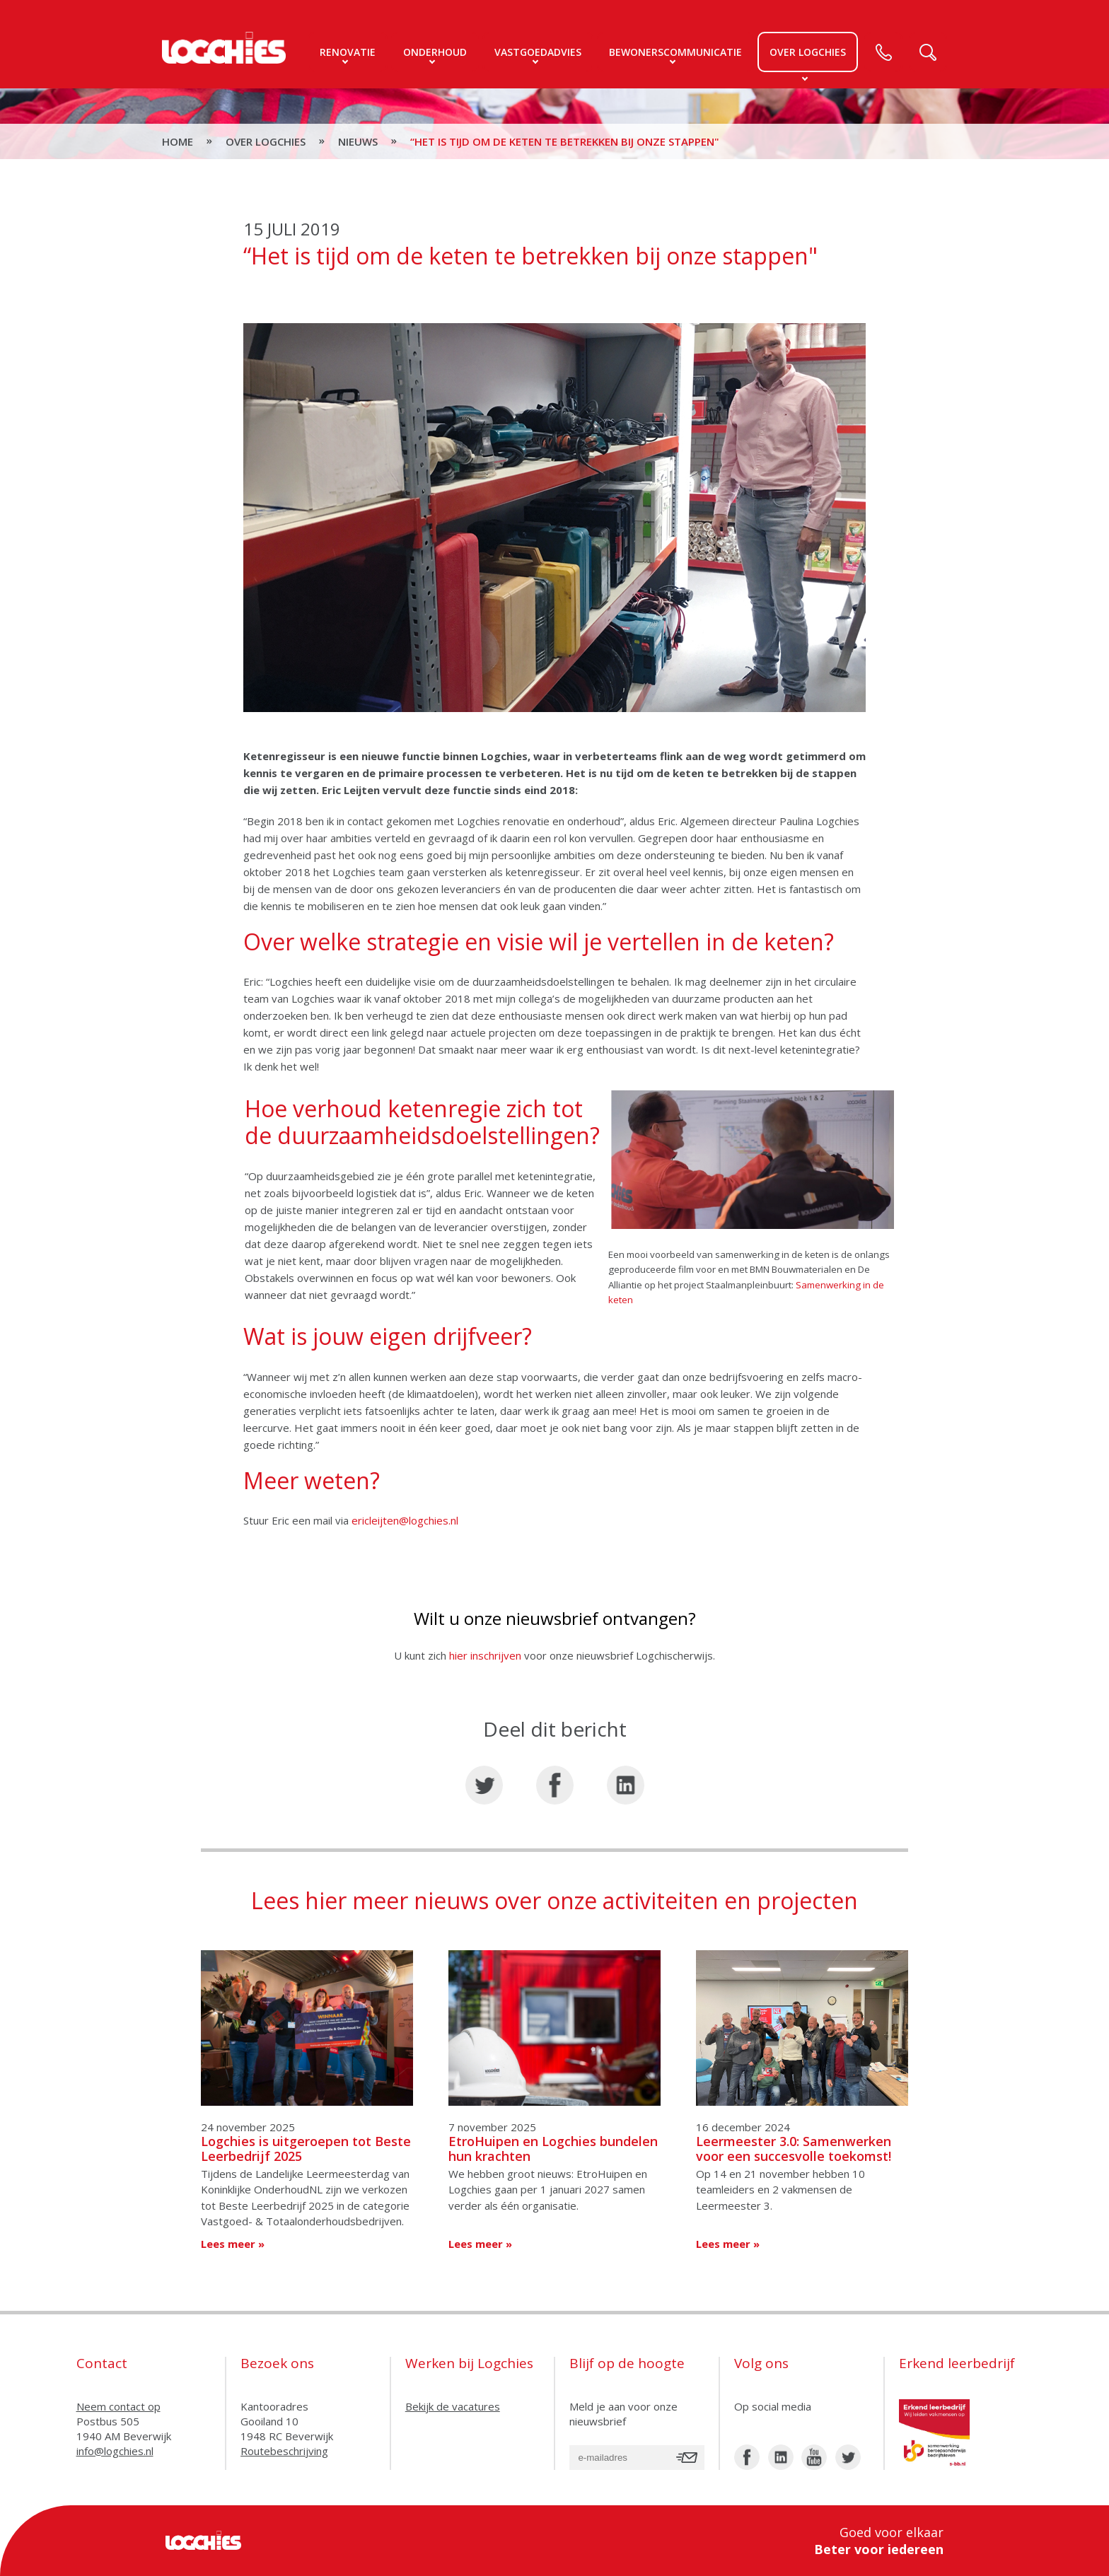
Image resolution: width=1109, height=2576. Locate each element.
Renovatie (348, 52)
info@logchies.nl (114, 2451)
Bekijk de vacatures (452, 2406)
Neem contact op (118, 2406)
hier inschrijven (486, 1655)
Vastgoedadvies (537, 52)
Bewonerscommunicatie (675, 52)
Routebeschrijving (284, 2451)
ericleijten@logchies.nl (405, 1520)
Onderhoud (435, 52)
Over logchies (808, 52)
